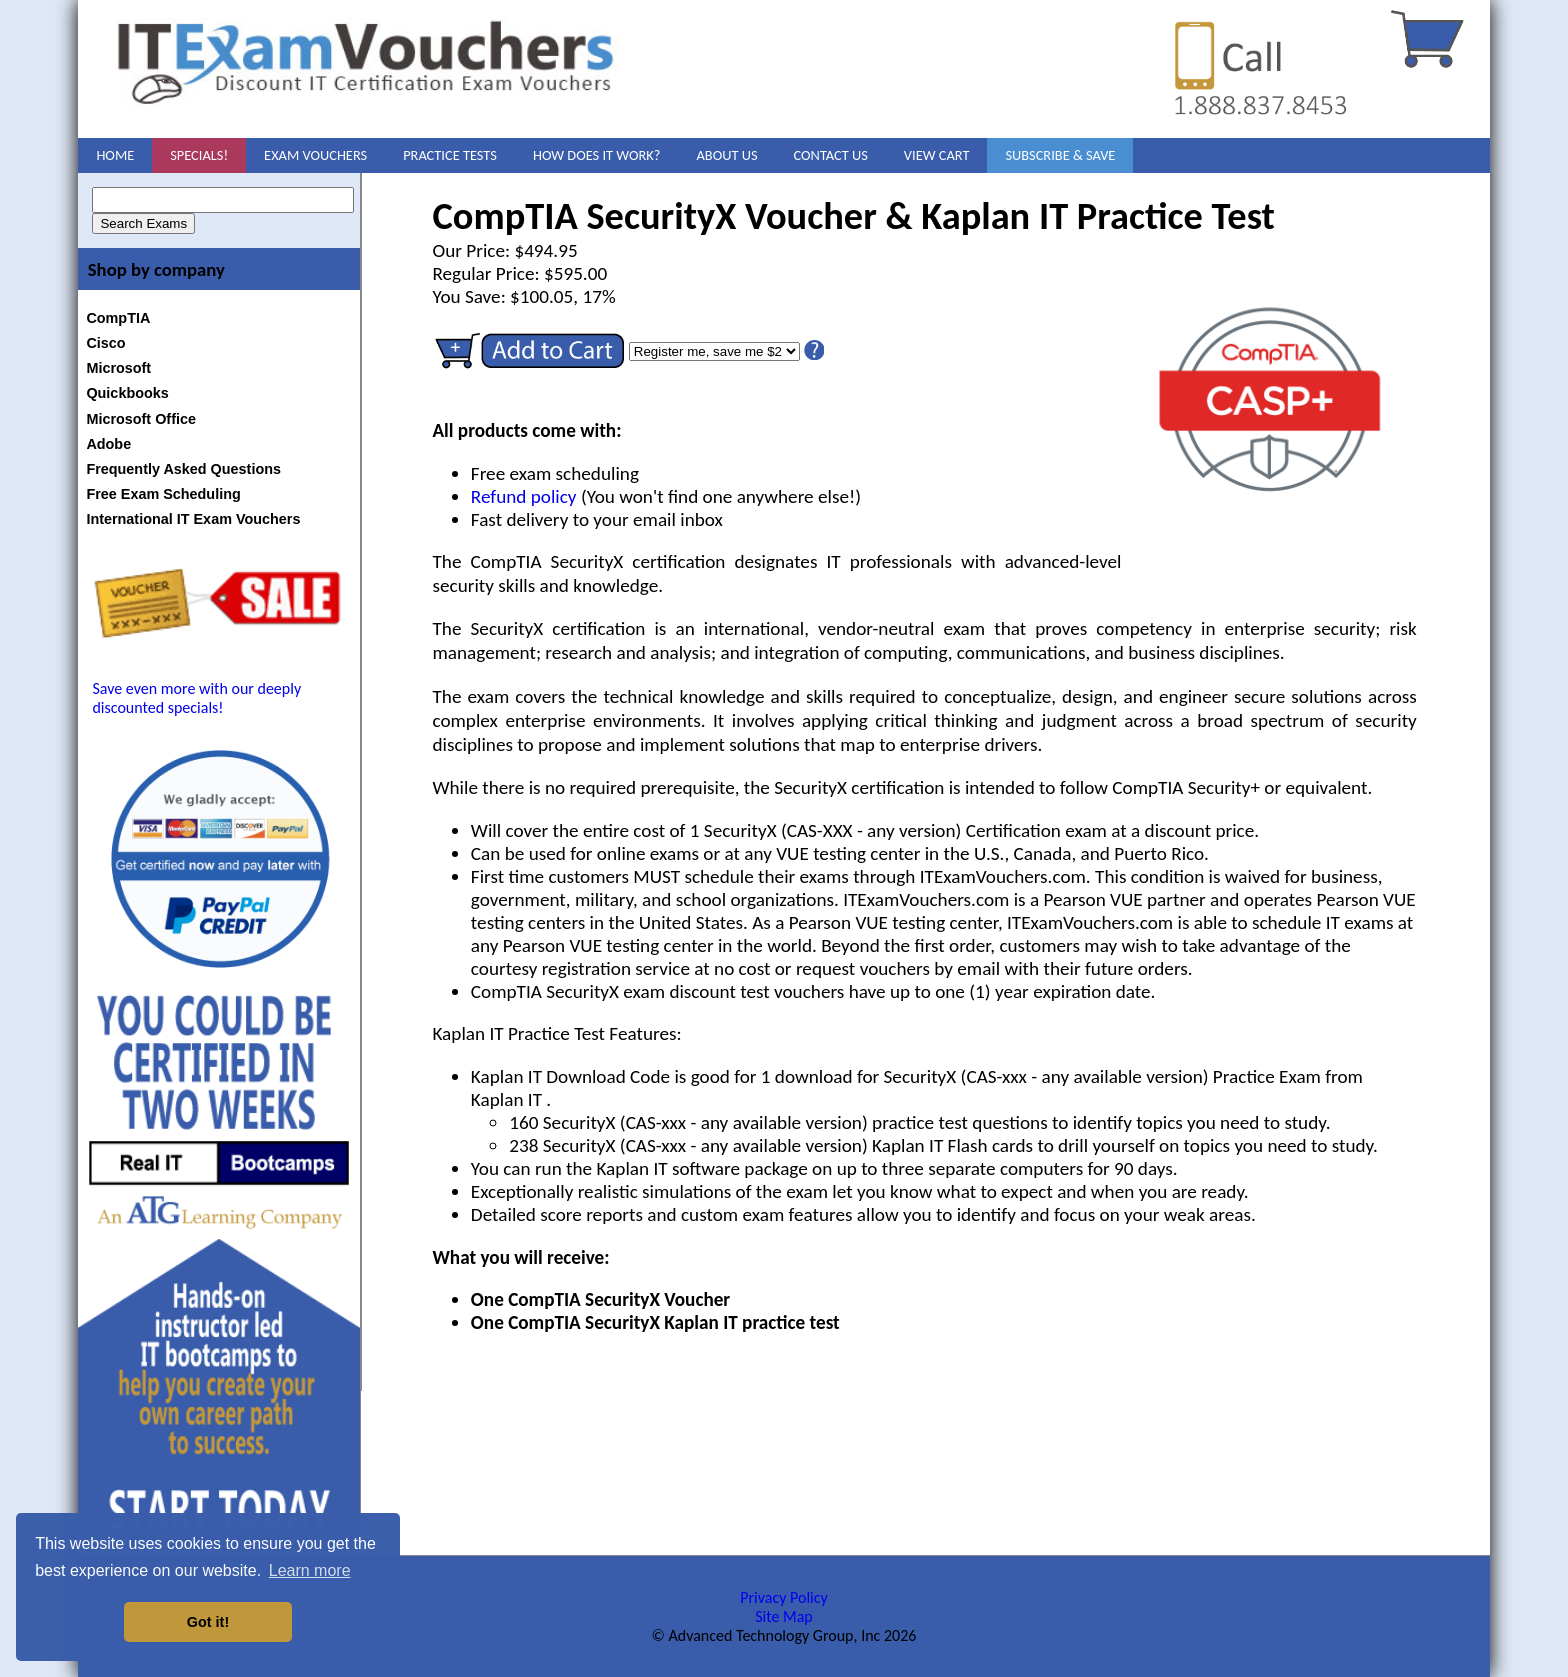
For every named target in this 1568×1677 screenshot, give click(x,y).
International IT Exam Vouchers (193, 519)
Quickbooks (127, 393)
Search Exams (143, 223)
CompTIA (118, 318)
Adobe (108, 444)
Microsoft (118, 368)
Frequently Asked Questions (183, 469)
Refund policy (524, 496)
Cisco (105, 343)
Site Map (784, 1616)
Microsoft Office (141, 419)
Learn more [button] (310, 1570)
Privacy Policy (784, 1597)
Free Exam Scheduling (163, 494)
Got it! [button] (208, 1622)
